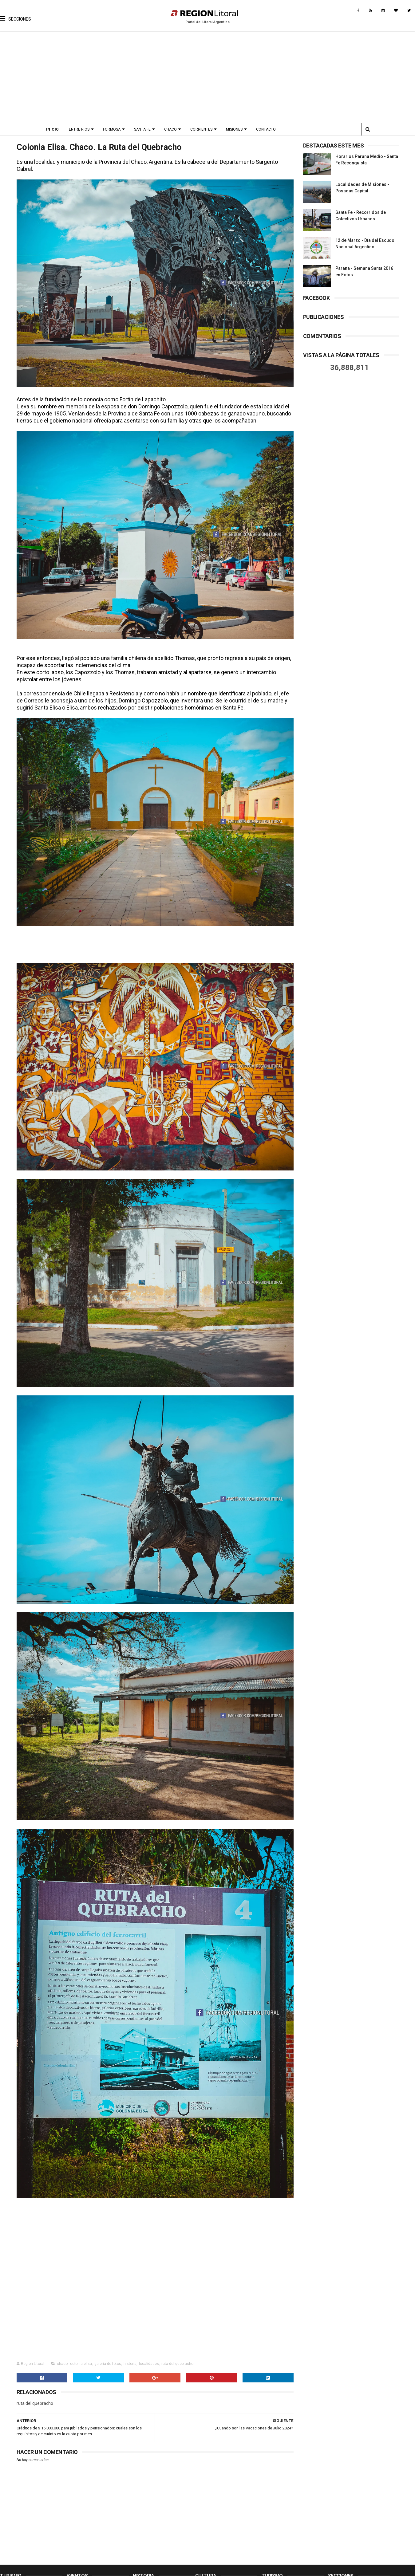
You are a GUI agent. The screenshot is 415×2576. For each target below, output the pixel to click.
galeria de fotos (107, 2364)
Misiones (234, 129)
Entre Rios (79, 129)
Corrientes (201, 129)
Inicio (52, 129)
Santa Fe (142, 129)
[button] (15, 14)
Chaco (170, 129)
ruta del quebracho (177, 2364)
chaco (62, 2364)
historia (130, 2364)
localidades (149, 2364)
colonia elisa (81, 2364)
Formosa (112, 129)
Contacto (266, 129)
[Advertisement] (207, 77)
